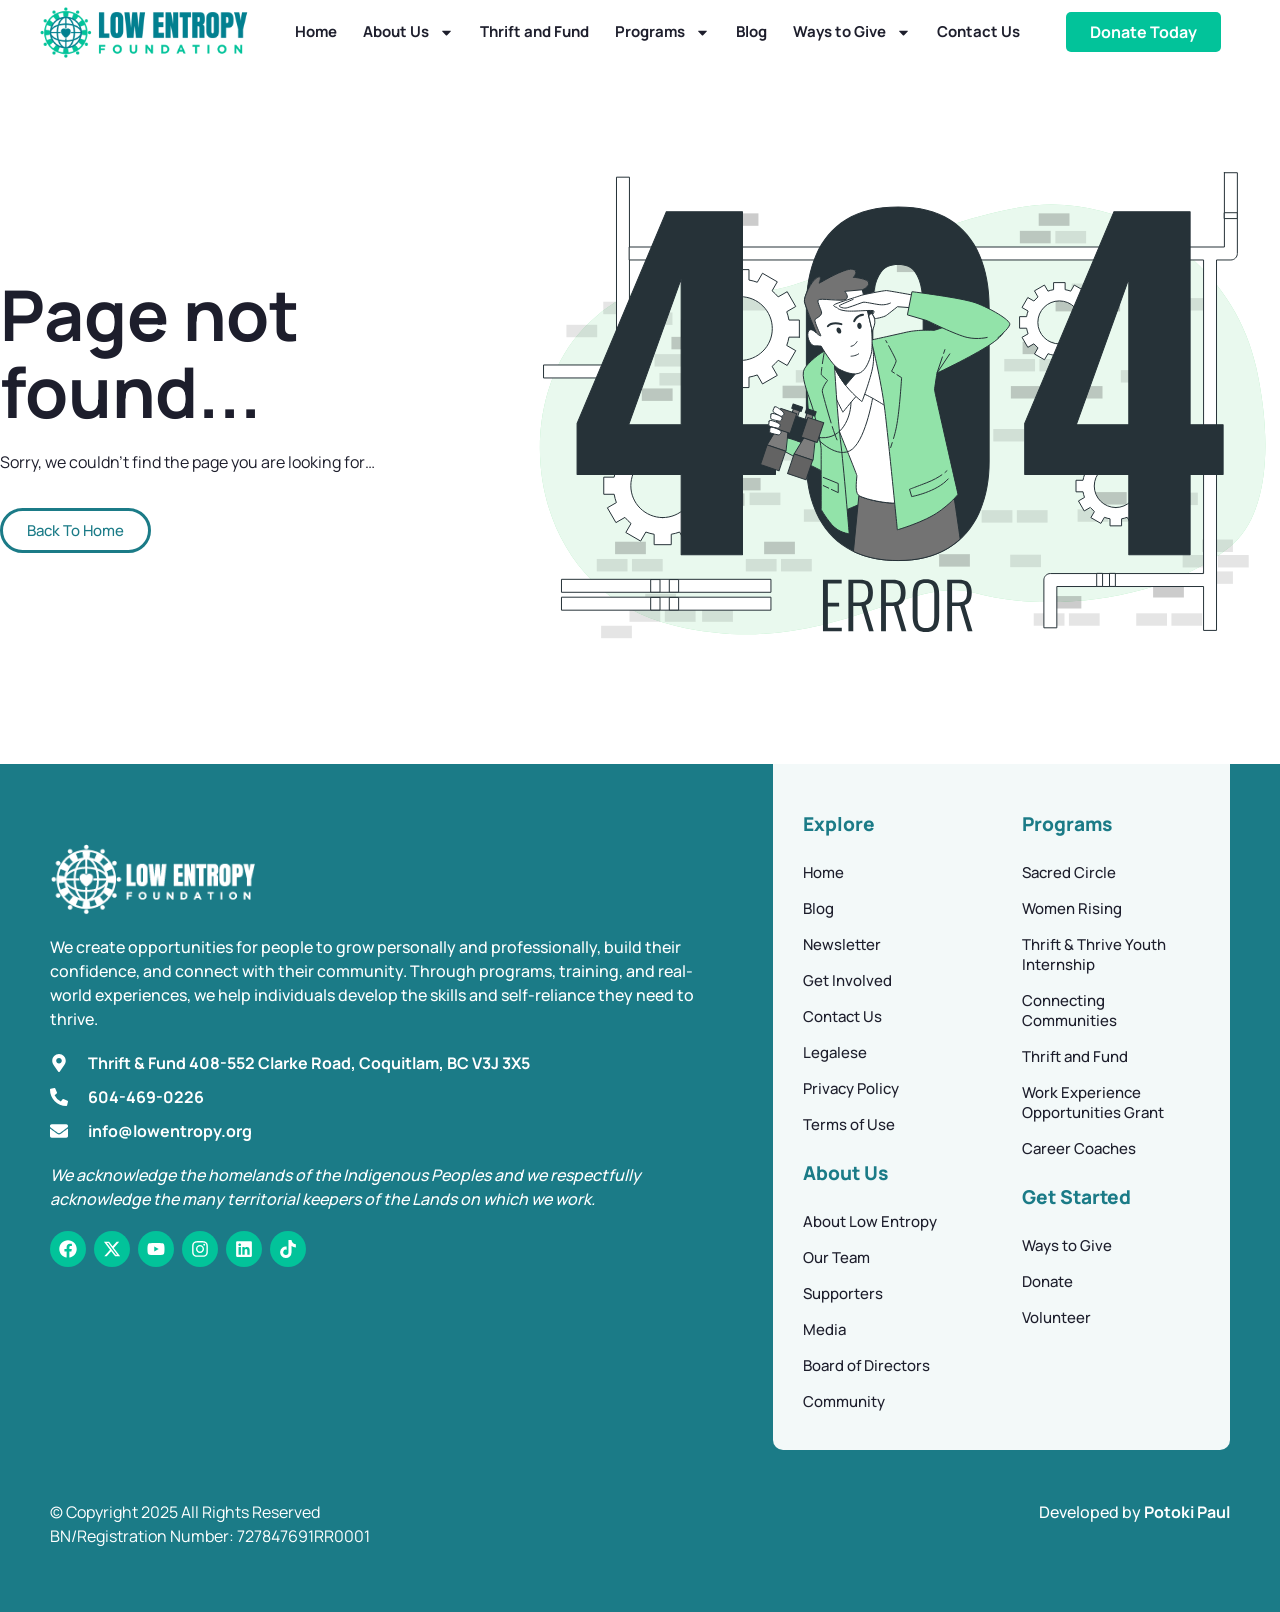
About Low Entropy (870, 1221)
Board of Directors (866, 1365)
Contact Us (978, 31)
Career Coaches (1079, 1148)
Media (824, 1329)
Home (316, 31)
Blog (751, 31)
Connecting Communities (1069, 1010)
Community (844, 1401)
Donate (1047, 1281)
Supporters (843, 1293)
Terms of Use (849, 1124)
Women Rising (1072, 908)
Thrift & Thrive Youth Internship (1094, 954)
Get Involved (847, 980)
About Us (408, 32)
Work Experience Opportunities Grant (1093, 1102)
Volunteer (1056, 1317)
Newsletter (842, 944)
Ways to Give (852, 32)
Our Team (836, 1257)
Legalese (835, 1052)
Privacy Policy (851, 1088)
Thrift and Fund (534, 31)
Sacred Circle (1069, 872)
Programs (662, 32)
